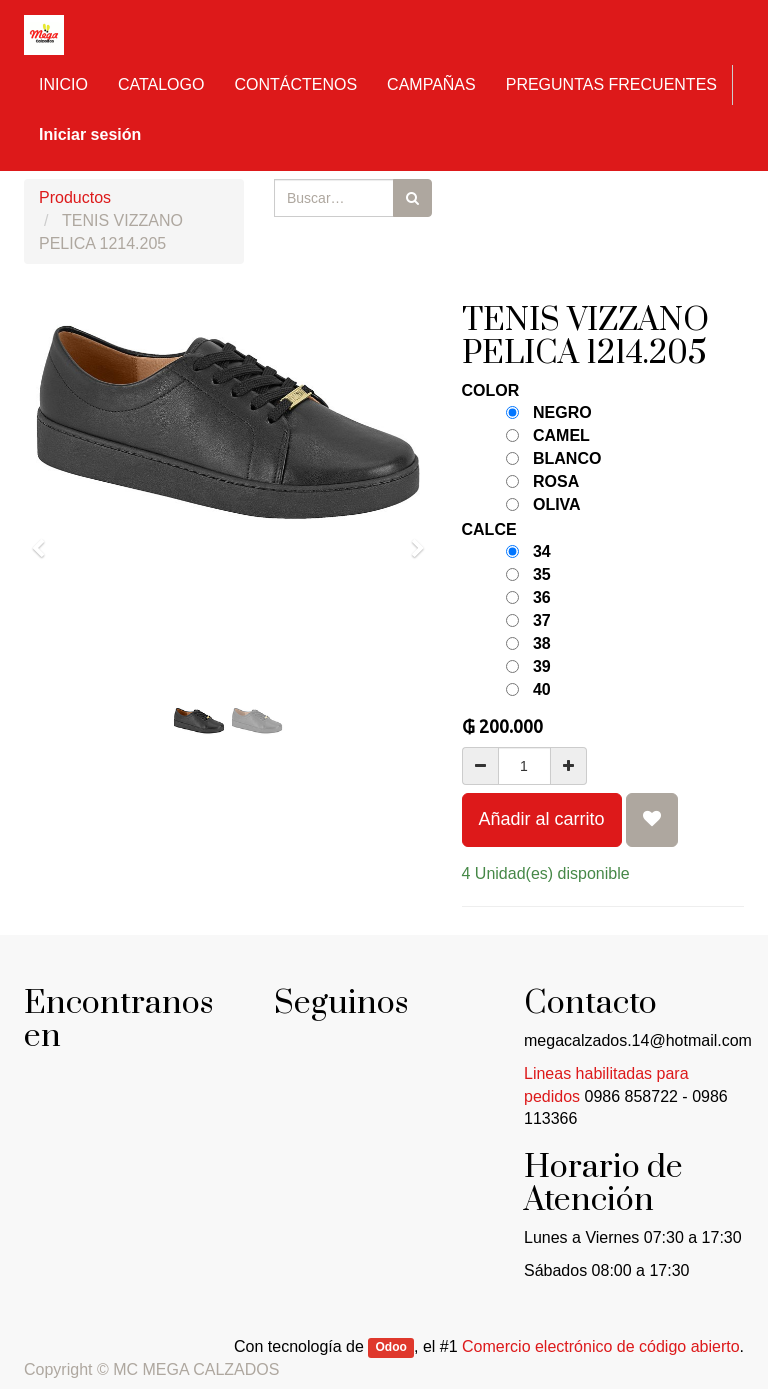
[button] (44, 539)
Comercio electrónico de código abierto (600, 1346)
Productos (75, 197)
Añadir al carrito (542, 819)
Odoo (391, 1348)
